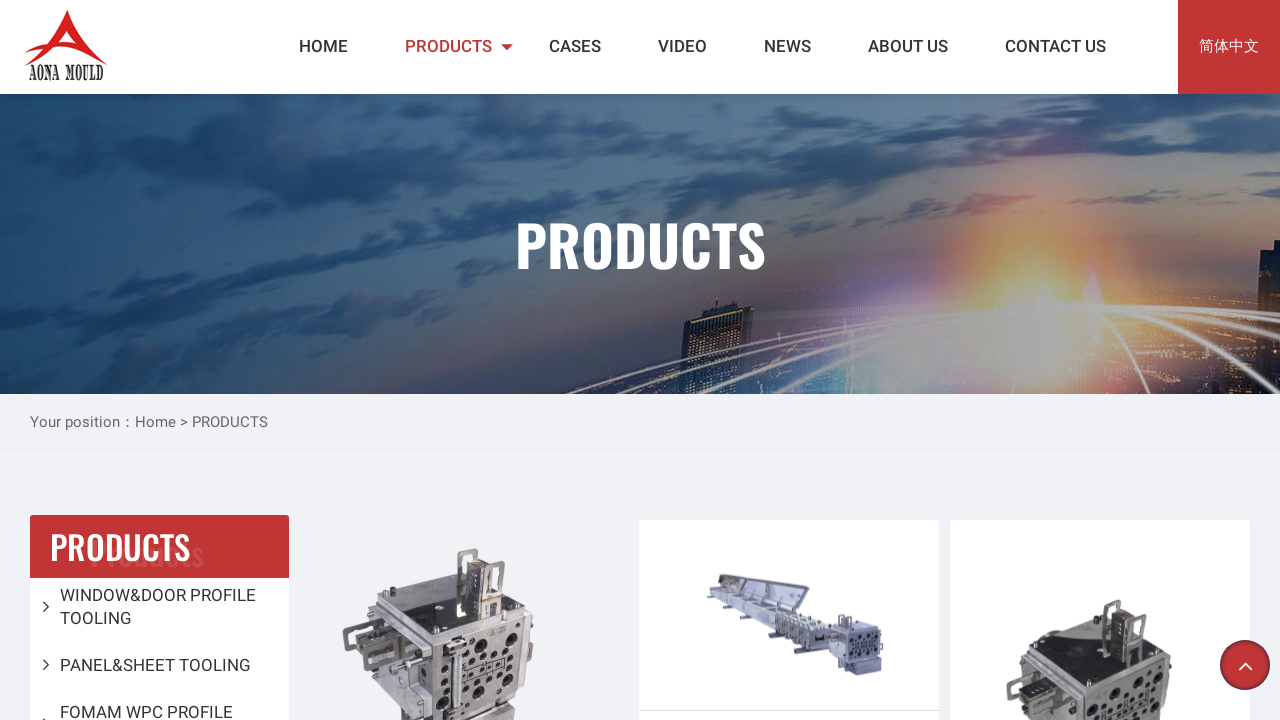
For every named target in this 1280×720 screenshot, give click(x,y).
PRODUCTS (448, 46)
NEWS (787, 46)
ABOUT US (908, 46)
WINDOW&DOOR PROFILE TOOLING (158, 606)
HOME (323, 46)
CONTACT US (1055, 46)
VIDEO (682, 46)
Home (157, 422)
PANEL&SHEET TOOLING (155, 665)
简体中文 (1229, 46)
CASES (575, 46)
